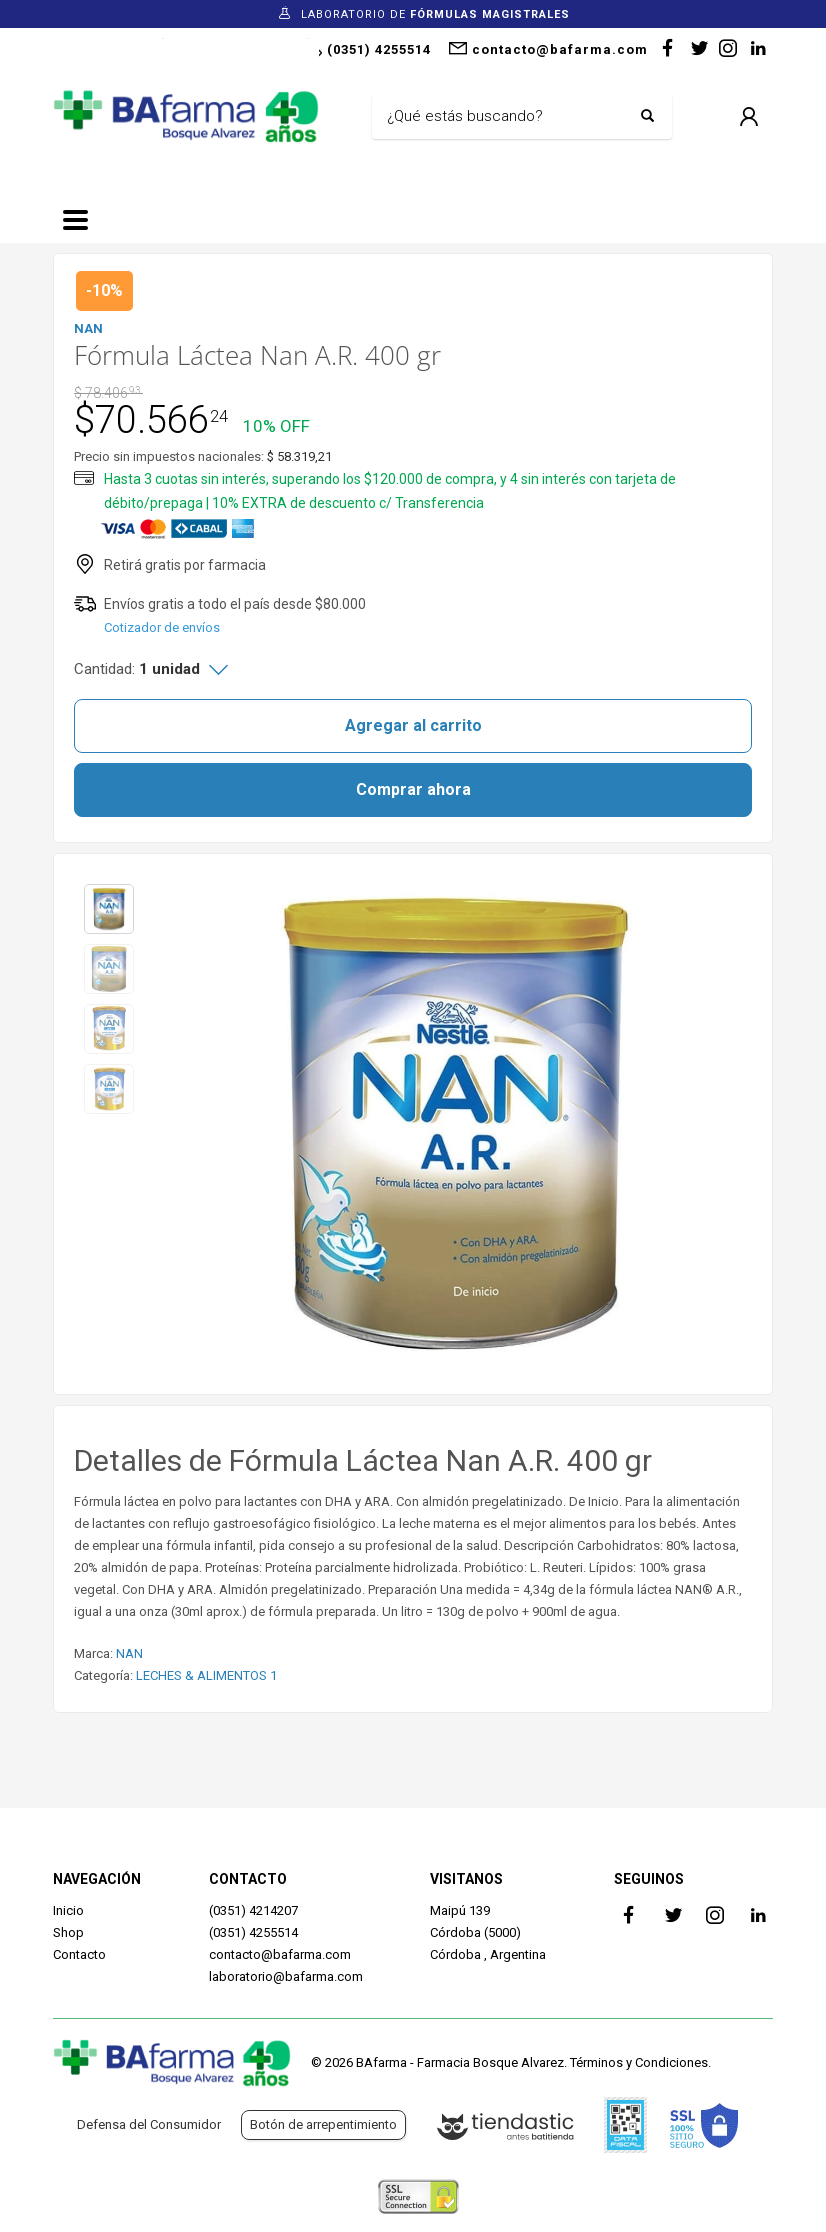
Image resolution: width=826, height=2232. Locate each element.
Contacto (79, 1954)
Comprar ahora (413, 789)
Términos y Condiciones (639, 2062)
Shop (68, 1932)
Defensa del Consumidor (149, 2124)
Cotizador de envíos (162, 627)
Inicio (68, 1910)
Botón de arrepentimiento (323, 2124)
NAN (129, 1653)
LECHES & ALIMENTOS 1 (206, 1675)
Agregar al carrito (413, 725)
